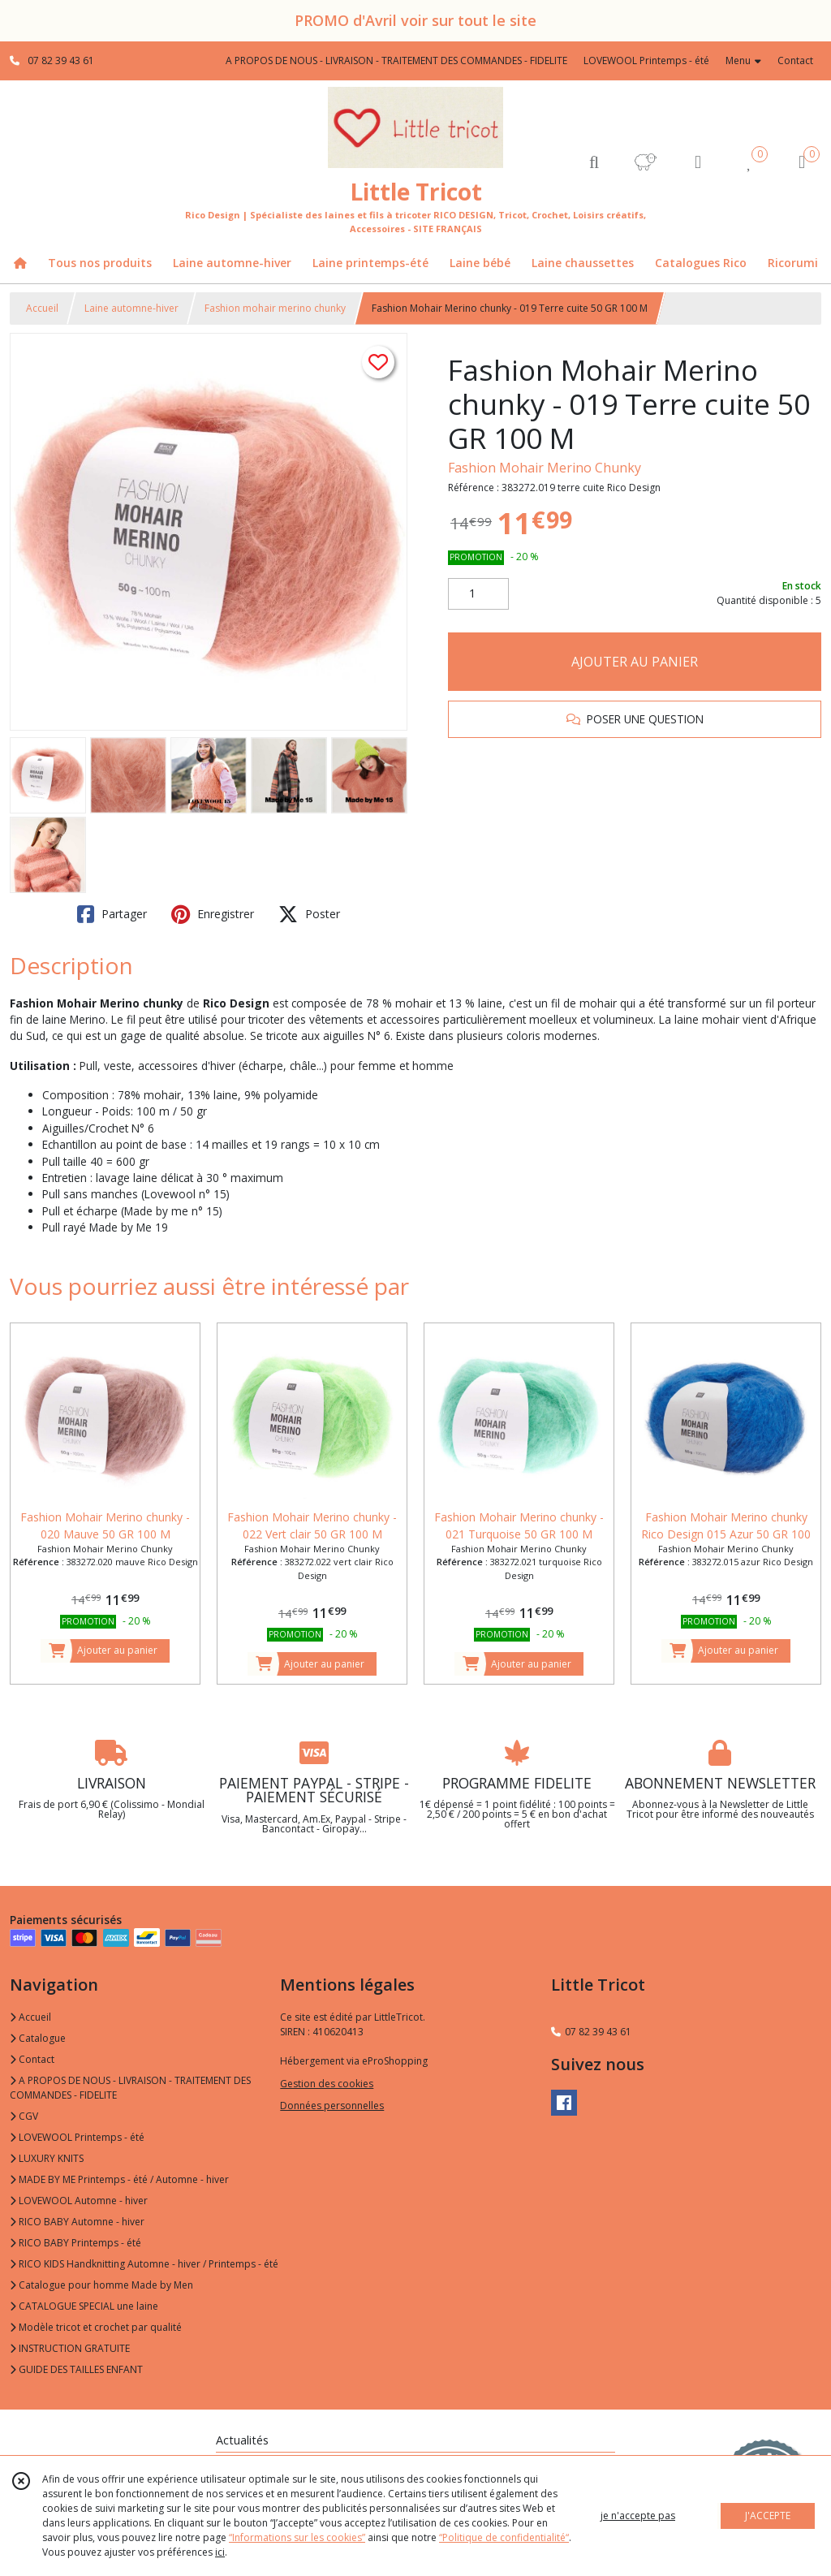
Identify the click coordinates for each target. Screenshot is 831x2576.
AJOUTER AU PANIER (634, 662)
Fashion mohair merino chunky (275, 308)
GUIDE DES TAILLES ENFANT (76, 2369)
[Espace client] (697, 161)
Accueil (42, 308)
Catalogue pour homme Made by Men (101, 2285)
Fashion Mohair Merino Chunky (544, 468)
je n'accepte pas (638, 2515)
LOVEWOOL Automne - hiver (79, 2200)
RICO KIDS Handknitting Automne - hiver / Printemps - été (144, 2264)
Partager (112, 914)
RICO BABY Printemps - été (75, 2243)
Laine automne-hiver (131, 308)
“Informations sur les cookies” (297, 2537)
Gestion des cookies (326, 2084)
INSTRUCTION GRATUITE (70, 2348)
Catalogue (38, 2038)
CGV (24, 2116)
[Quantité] (478, 594)
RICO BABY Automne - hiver (77, 2222)
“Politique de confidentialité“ (504, 2537)
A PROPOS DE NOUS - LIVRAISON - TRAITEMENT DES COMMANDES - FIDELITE (130, 2087)
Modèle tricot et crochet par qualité (96, 2327)
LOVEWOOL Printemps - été (77, 2137)
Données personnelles (332, 2105)
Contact (795, 60)
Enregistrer (212, 914)
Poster (309, 914)
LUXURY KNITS (47, 2158)
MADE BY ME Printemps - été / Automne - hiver (119, 2179)
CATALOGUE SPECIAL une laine (84, 2306)
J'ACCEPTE (767, 2515)
